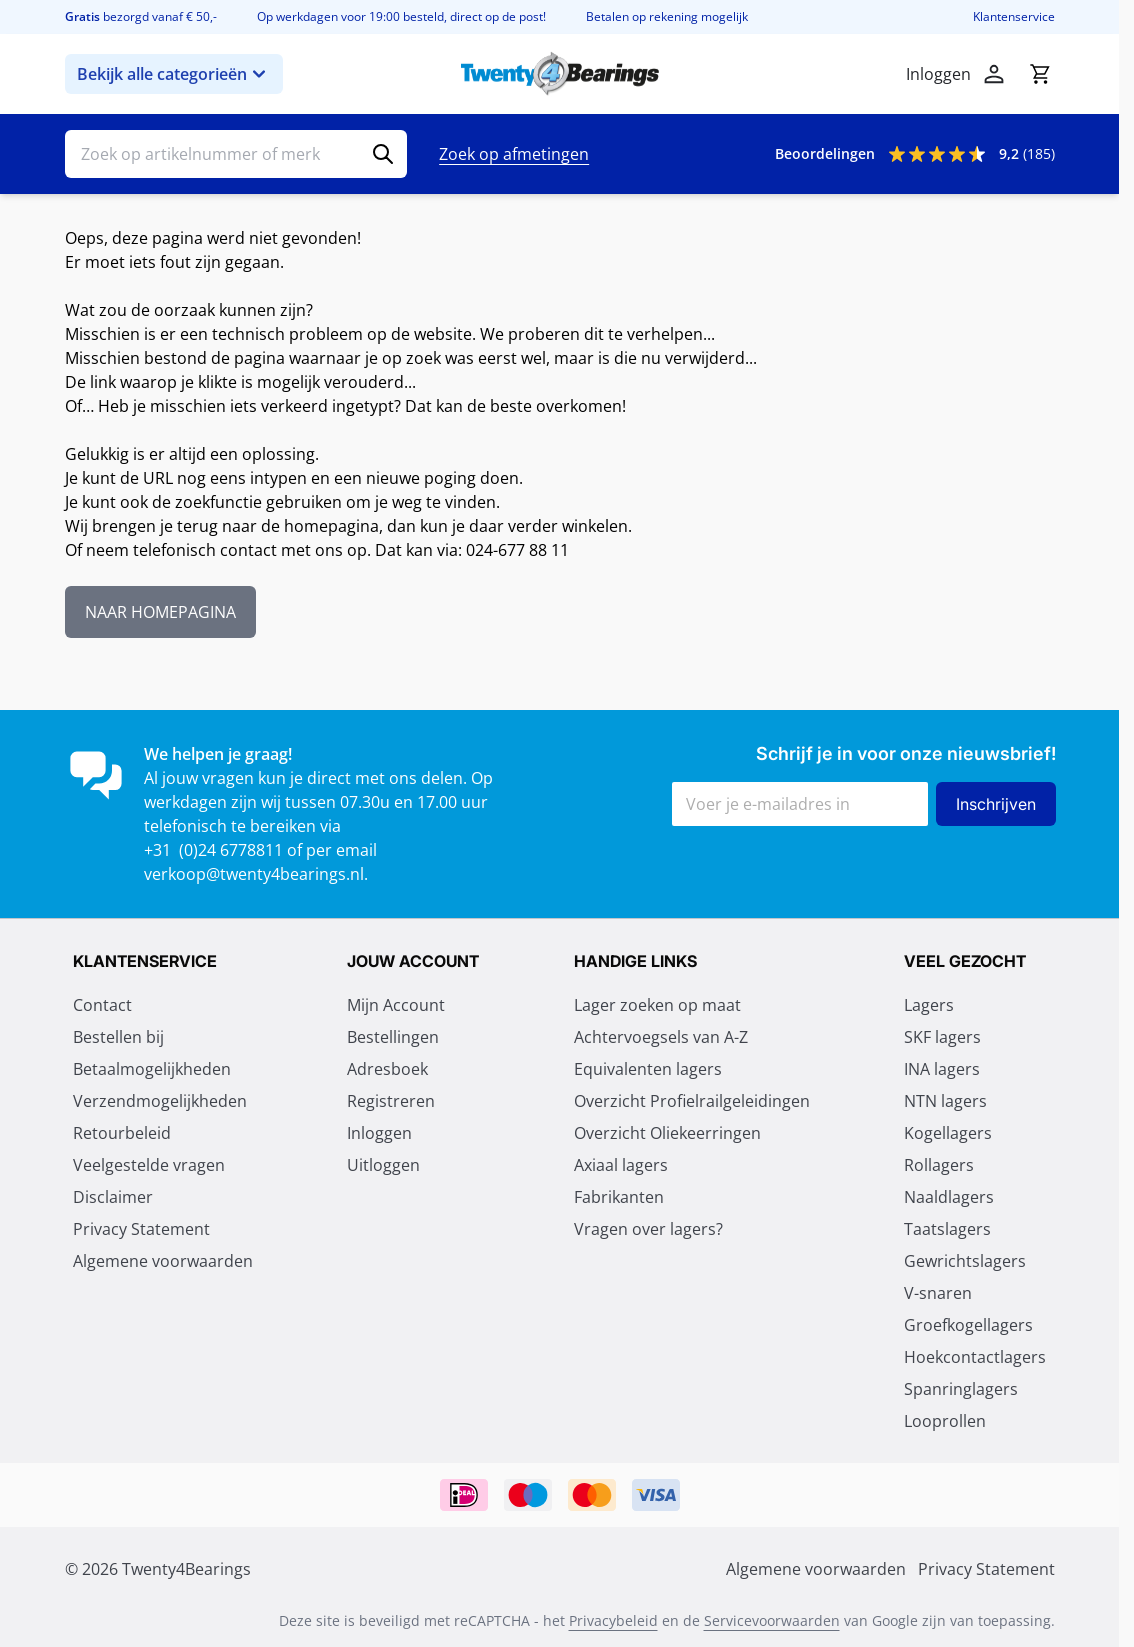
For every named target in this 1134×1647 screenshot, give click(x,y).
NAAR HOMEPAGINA (160, 612)
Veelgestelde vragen (149, 1165)
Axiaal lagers (621, 1165)
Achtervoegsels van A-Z (661, 1037)
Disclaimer (113, 1197)
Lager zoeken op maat (657, 1005)
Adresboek (387, 1069)
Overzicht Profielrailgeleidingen (692, 1101)
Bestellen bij (118, 1037)
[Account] (994, 74)
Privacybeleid (613, 1620)
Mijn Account (396, 1005)
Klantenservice (1014, 17)
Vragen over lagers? (648, 1229)
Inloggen (379, 1133)
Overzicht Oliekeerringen (667, 1133)
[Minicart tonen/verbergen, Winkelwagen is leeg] (1040, 74)
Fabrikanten (619, 1197)
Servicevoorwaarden (772, 1620)
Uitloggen (383, 1165)
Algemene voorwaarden (163, 1261)
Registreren (391, 1101)
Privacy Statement (141, 1229)
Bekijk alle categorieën (174, 74)
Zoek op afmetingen (514, 154)
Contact (102, 1005)
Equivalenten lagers (648, 1069)
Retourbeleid (122, 1133)
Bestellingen (393, 1037)
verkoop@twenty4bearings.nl (254, 874)
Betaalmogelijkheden (152, 1069)
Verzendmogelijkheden (160, 1101)
